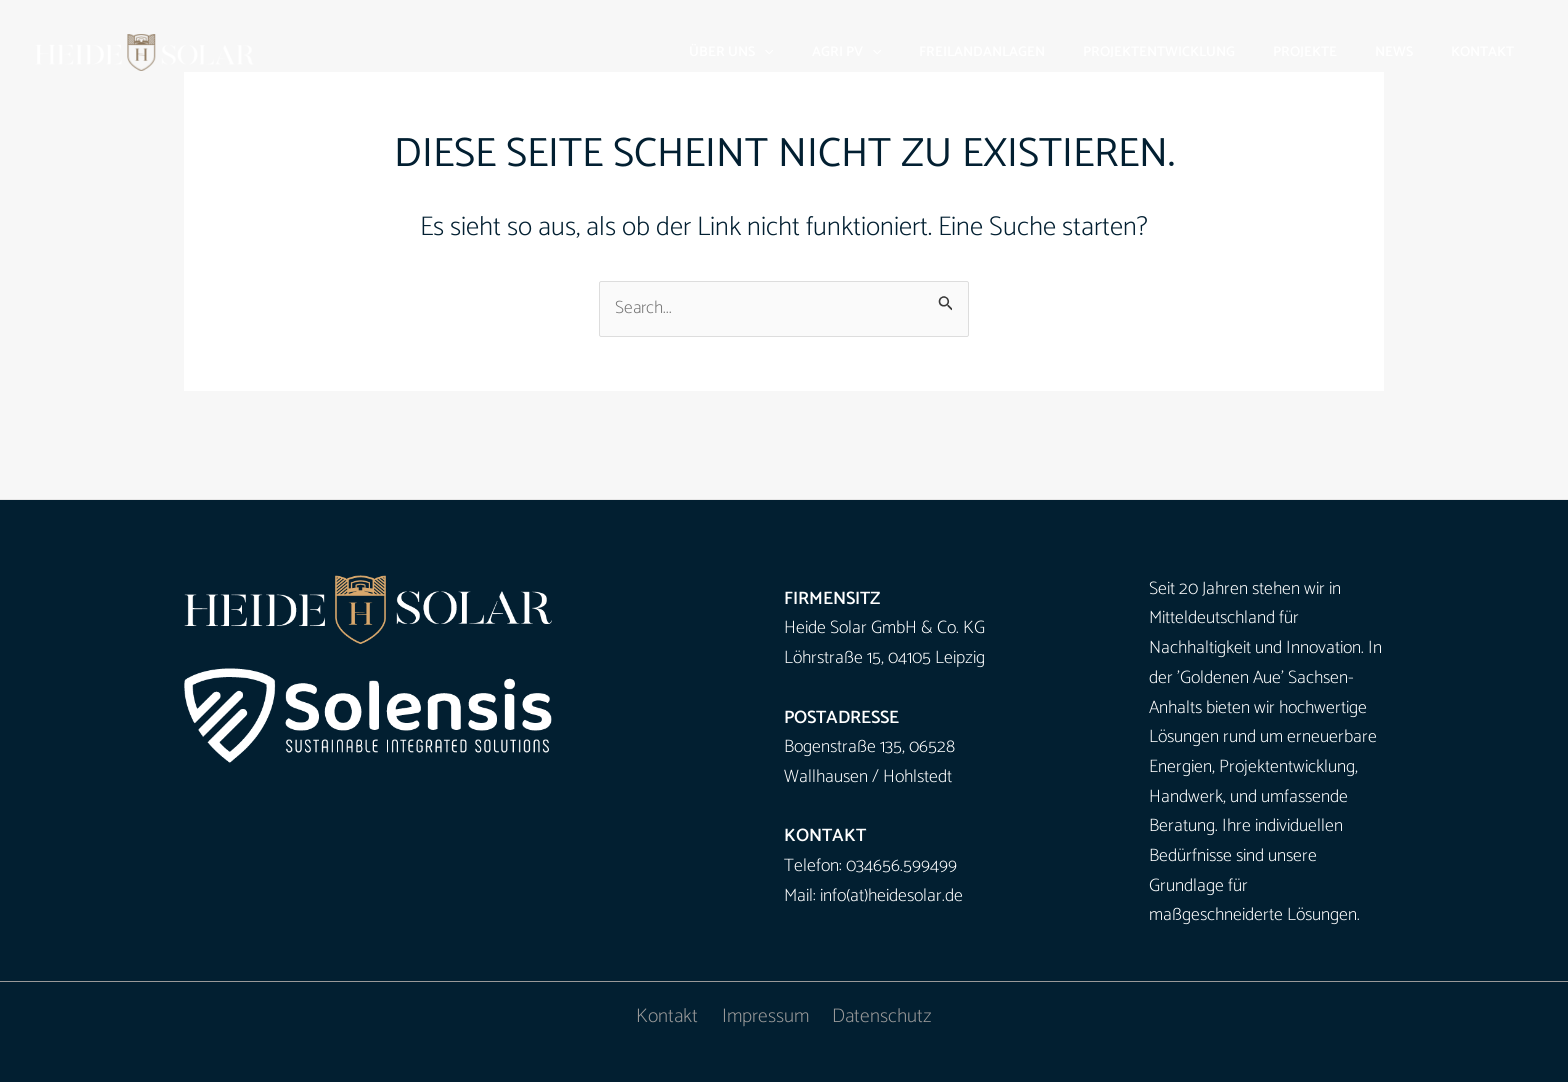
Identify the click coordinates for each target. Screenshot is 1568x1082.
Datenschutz (880, 1017)
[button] (829, 52)
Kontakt (669, 1017)
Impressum (765, 1017)
